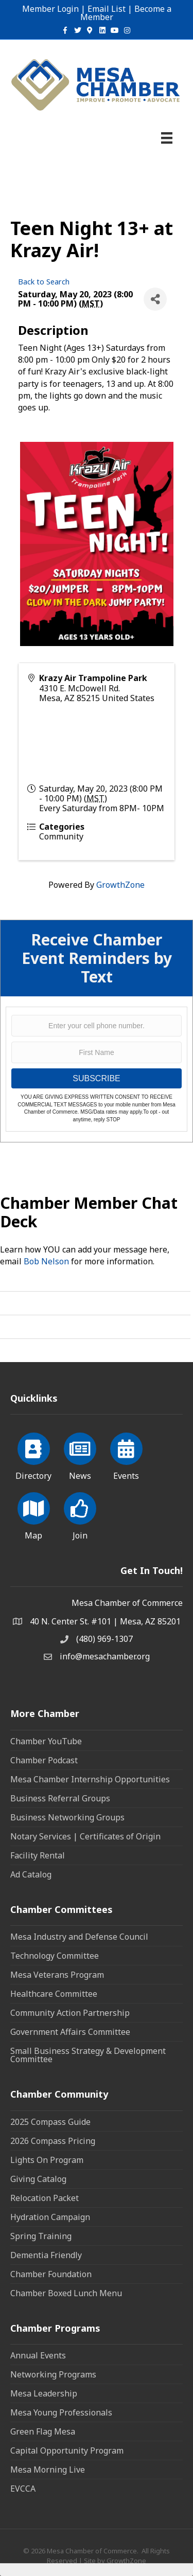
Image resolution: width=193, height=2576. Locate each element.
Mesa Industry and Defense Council (79, 1936)
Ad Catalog (30, 1874)
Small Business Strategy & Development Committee (88, 2055)
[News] (80, 1454)
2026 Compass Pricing (52, 2140)
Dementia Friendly (46, 2255)
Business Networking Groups (67, 1817)
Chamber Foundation (51, 2274)
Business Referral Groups (60, 1798)
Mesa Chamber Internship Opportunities (90, 1779)
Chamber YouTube (46, 1741)
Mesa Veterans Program (57, 1974)
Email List (106, 8)
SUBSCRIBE (96, 1078)
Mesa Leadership (43, 2393)
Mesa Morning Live (47, 2469)
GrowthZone (120, 884)
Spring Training (41, 2236)
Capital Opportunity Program (67, 2450)
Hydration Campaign (50, 2217)
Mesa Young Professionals (61, 2412)
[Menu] (167, 138)
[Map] (33, 1514)
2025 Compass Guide (50, 2121)
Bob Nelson (46, 1261)
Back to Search (43, 282)
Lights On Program (46, 2160)
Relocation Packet (44, 2198)
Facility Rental (37, 1855)
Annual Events (38, 2355)
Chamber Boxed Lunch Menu (66, 2293)
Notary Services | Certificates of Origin (85, 1836)
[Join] (80, 1514)
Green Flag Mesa (42, 2431)
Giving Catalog (38, 2179)
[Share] (155, 299)
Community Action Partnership (70, 2012)
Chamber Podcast (44, 1760)
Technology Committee (54, 1955)
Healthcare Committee (53, 1993)
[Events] (126, 1454)
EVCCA (23, 2488)
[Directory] (33, 1454)
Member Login (50, 8)
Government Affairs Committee (70, 2031)
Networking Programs (53, 2374)
